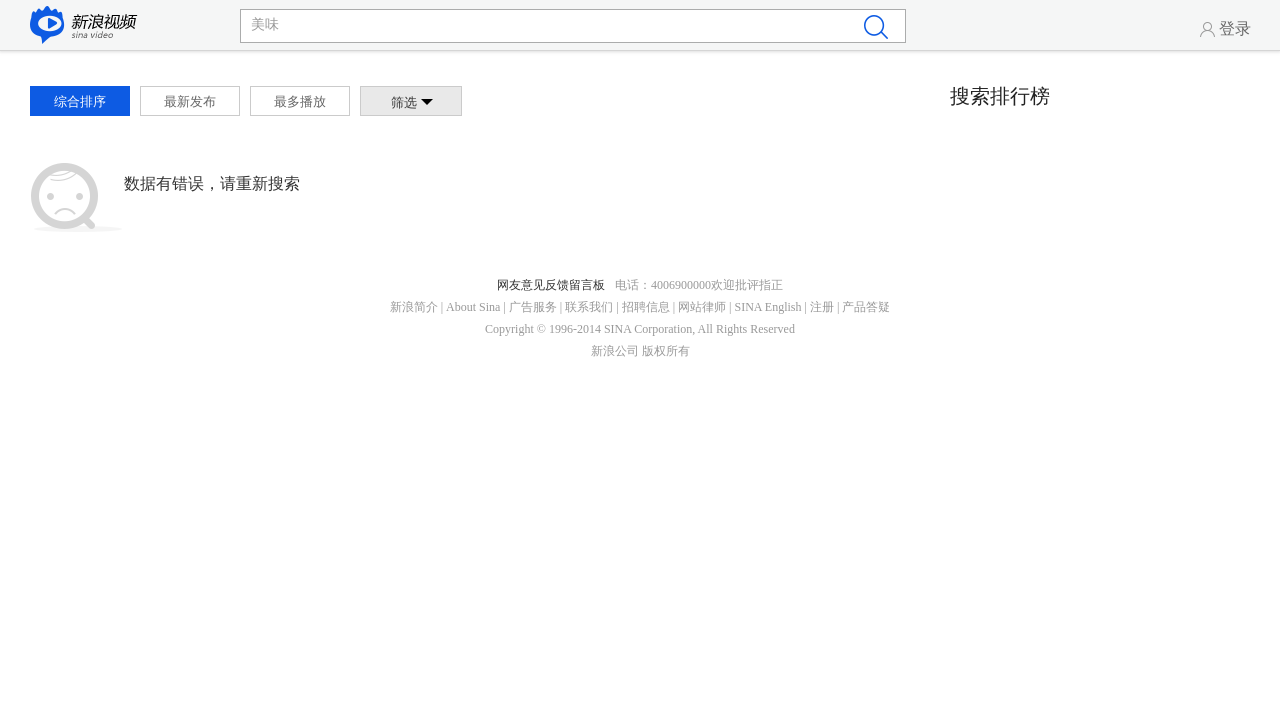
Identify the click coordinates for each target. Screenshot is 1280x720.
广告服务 (533, 307)
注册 (822, 307)
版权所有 (666, 351)
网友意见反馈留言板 (551, 285)
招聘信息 (646, 307)
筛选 (412, 102)
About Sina (473, 307)
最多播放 (300, 101)
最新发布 (190, 101)
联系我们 (589, 307)
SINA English (767, 307)
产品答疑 (866, 307)
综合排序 (80, 101)
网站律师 (702, 307)
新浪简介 (414, 307)
